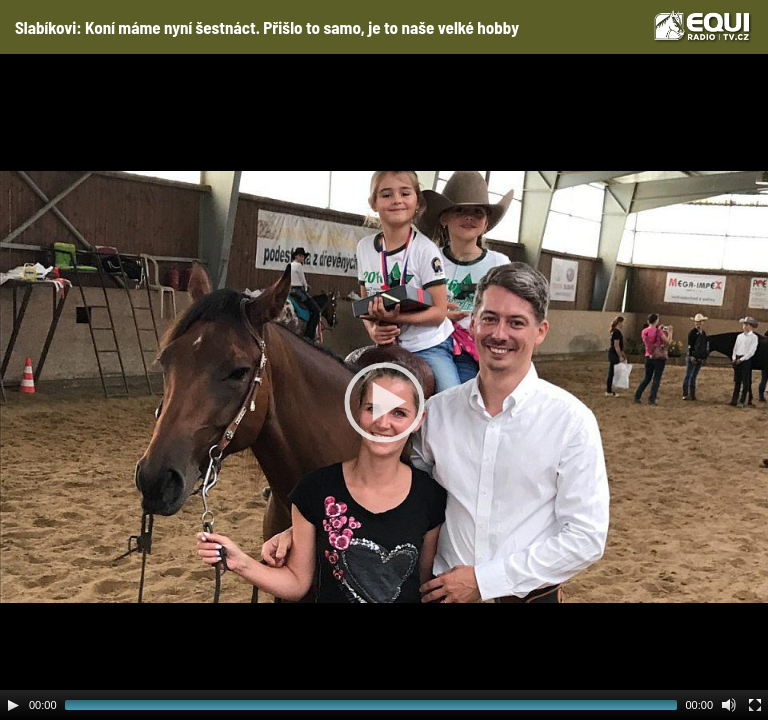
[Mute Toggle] (729, 705)
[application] (384, 387)
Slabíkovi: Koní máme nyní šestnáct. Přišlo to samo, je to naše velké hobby (267, 27)
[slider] (371, 705)
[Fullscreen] (755, 705)
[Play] (13, 705)
